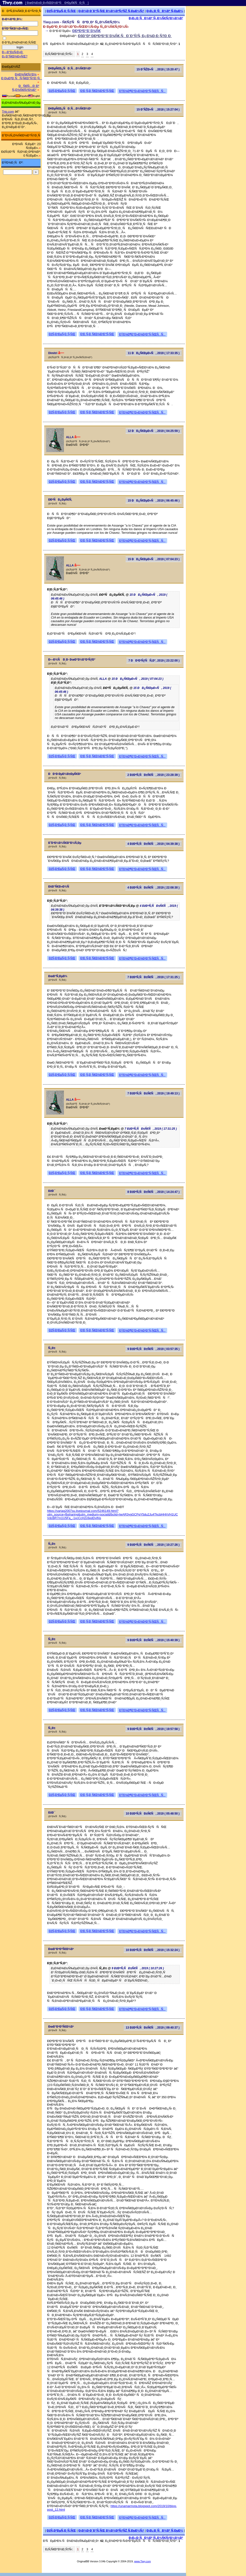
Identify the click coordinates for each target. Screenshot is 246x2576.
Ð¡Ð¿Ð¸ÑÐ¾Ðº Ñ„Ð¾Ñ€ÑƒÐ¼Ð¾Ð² (156, 18)
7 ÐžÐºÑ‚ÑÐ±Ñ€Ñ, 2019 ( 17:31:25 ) (153, 977)
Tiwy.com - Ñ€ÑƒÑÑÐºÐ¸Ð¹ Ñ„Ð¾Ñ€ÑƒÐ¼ (81, 22)
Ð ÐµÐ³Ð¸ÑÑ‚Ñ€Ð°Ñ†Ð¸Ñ (21, 78)
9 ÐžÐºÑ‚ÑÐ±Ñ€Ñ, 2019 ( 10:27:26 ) (153, 1544)
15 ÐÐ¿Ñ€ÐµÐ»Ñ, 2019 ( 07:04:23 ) (154, 559)
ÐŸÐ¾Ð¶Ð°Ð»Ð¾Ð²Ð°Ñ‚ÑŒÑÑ (142, 91)
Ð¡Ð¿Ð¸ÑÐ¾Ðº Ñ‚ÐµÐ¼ (165, 11)
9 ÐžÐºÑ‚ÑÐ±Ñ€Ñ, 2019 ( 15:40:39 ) (153, 1640)
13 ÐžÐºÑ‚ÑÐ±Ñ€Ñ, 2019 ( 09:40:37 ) (153, 2027)
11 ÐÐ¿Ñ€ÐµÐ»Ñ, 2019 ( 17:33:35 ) (154, 353)
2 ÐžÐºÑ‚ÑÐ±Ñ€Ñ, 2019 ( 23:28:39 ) (153, 775)
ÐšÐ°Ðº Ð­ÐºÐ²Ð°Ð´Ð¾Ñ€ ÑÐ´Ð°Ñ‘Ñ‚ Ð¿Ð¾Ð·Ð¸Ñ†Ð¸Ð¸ (125, 36)
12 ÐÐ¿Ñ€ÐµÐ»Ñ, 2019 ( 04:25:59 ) (154, 431)
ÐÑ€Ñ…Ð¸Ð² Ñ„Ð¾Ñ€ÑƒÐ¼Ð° (25, 88)
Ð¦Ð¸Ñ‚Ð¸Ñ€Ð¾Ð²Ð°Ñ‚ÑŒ (97, 90)
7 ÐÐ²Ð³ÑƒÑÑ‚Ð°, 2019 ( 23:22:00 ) (153, 660)
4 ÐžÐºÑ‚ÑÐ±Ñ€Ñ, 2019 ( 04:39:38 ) (153, 844)
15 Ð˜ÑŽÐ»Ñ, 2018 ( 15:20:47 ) (158, 69)
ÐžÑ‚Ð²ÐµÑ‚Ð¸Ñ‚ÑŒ (61, 11)
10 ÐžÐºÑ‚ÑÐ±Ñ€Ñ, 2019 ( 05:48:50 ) (153, 1813)
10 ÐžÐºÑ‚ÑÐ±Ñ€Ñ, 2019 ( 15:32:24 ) (153, 1950)
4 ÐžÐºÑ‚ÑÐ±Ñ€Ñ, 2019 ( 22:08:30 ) (153, 887)
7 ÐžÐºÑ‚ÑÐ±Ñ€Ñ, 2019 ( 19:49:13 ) (153, 1093)
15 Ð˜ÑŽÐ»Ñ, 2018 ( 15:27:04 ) (158, 109)
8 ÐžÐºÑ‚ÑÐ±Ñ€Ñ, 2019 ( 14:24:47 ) (153, 1192)
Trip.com (8, 111)
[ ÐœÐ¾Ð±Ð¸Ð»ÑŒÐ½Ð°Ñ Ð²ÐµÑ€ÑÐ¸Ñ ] (57, 3)
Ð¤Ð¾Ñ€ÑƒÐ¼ (26, 74)
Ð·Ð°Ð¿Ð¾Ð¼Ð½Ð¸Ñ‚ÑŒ (19, 42)
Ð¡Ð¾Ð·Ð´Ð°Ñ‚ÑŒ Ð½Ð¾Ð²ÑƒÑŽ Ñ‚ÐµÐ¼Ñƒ (111, 11)
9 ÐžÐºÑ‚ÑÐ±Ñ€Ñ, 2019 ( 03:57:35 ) (153, 1349)
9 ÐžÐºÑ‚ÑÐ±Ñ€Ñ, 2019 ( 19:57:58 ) (153, 1729)
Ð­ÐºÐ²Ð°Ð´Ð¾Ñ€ (86, 31)
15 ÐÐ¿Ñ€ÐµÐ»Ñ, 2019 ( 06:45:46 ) (154, 500)
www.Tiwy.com (142, 2561)
